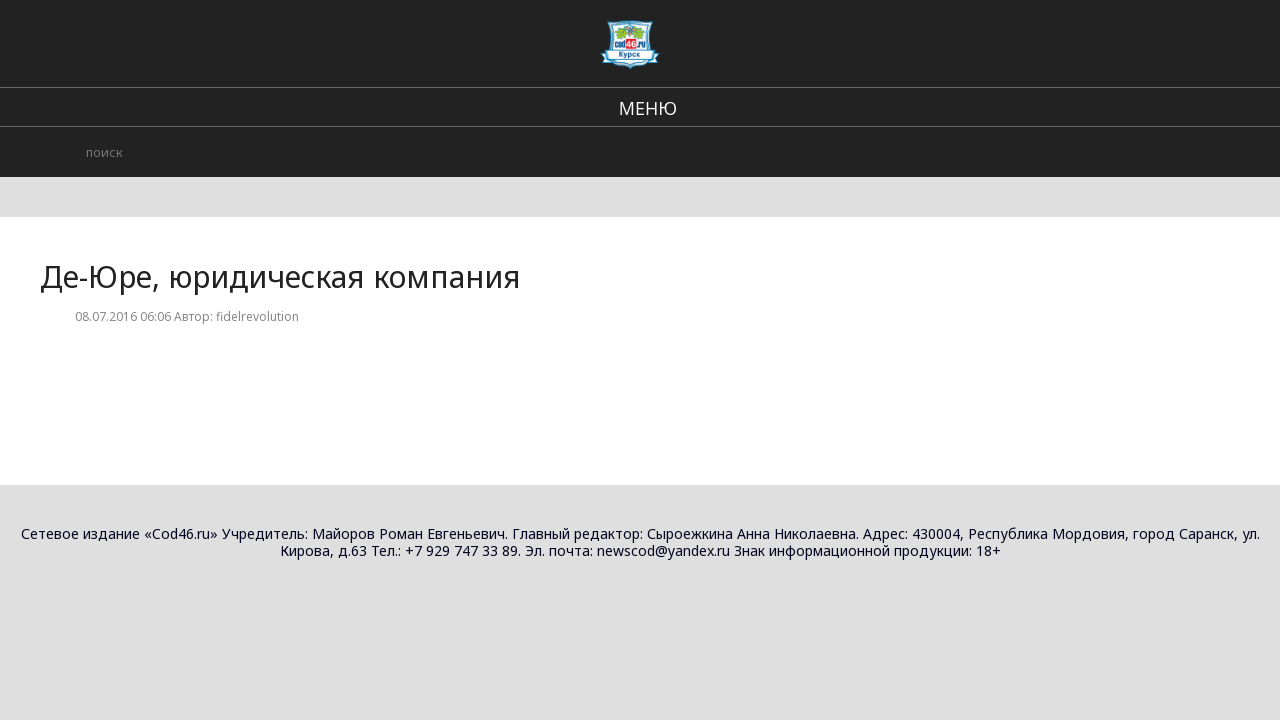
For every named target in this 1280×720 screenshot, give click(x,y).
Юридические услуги (1171, 139)
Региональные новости (525, 40)
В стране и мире (690, 40)
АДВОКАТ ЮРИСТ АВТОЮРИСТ (1114, 169)
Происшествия (829, 40)
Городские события (978, 40)
